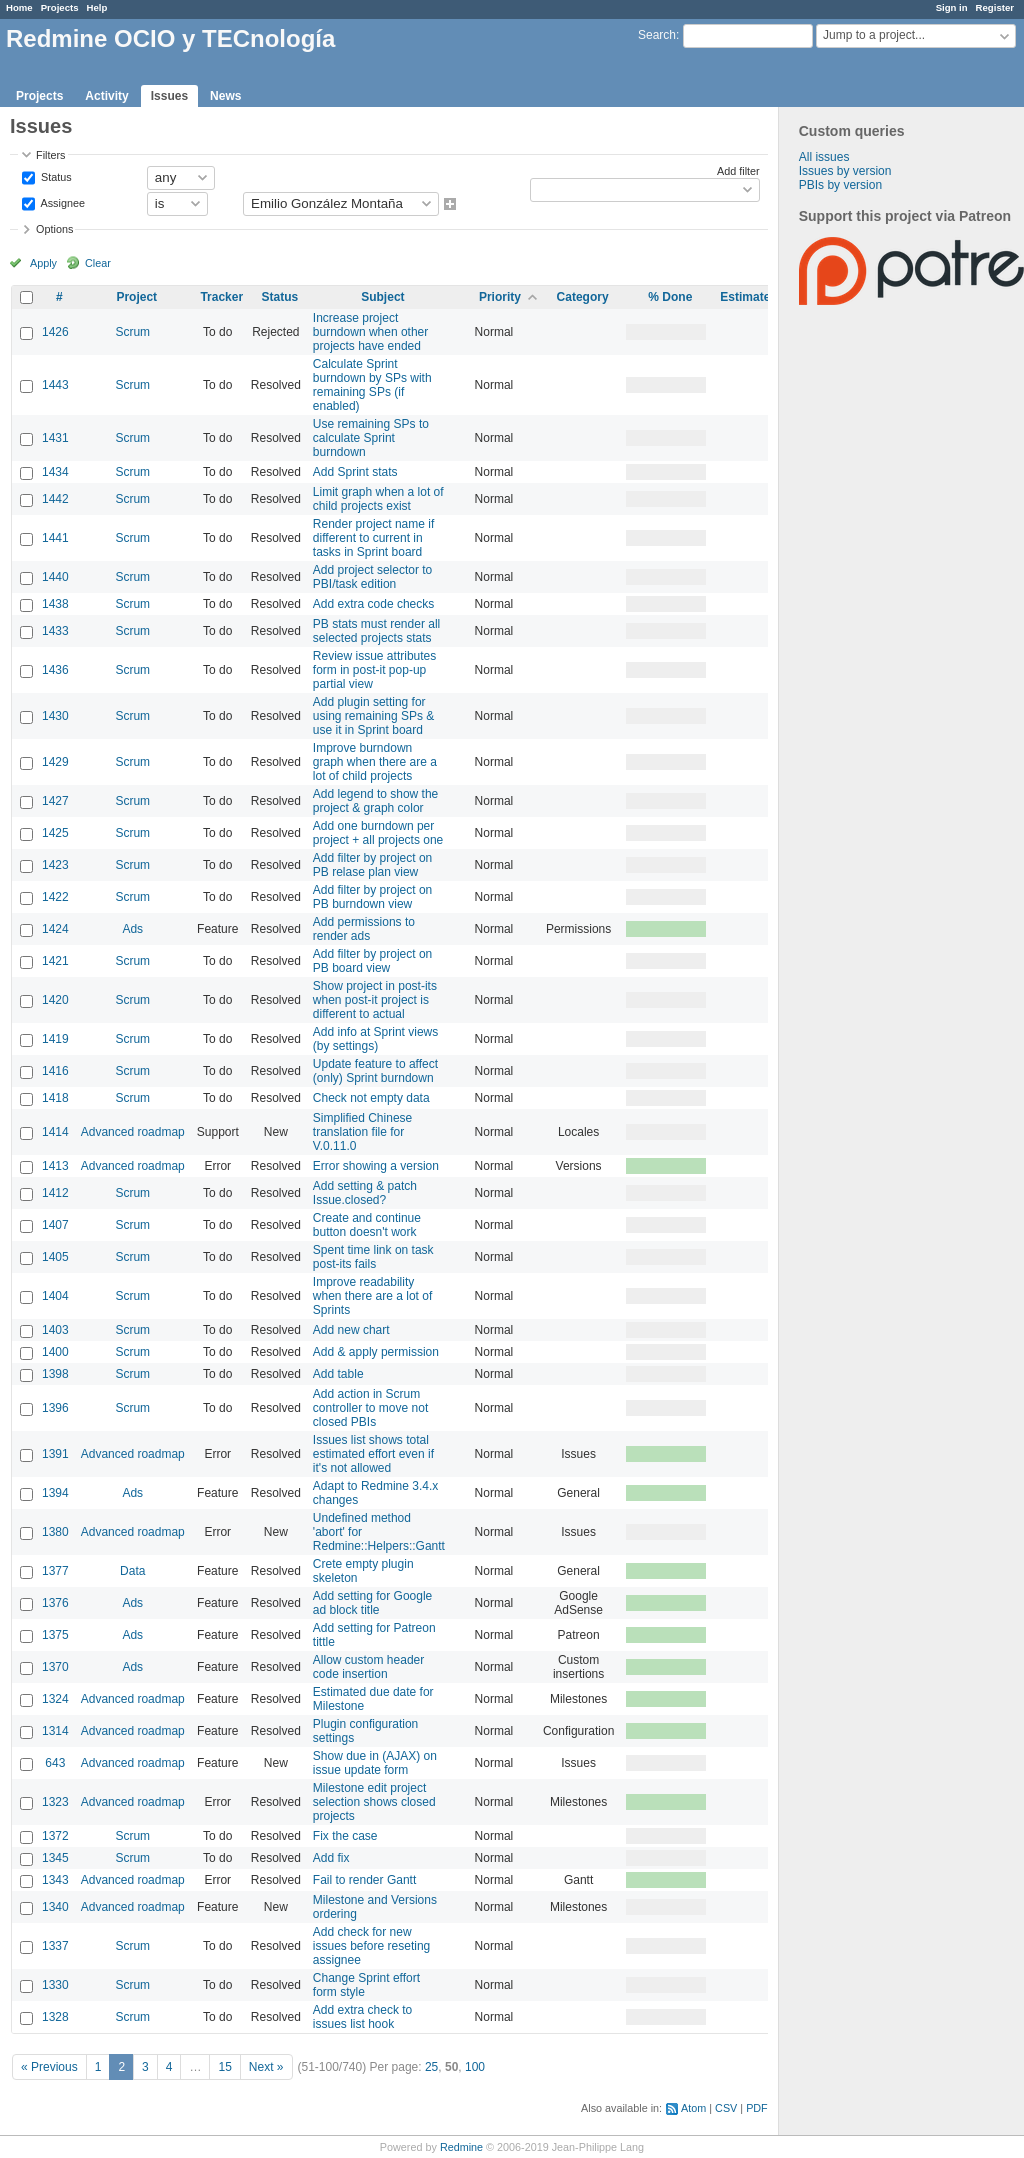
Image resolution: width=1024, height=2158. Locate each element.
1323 (55, 1802)
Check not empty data (371, 1098)
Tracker (221, 297)
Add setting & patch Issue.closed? (365, 1193)
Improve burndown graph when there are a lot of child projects (375, 762)
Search (657, 35)
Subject (382, 297)
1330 (55, 1985)
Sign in (952, 7)
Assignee (61, 202)
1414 (55, 1132)
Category (583, 297)
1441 (55, 538)
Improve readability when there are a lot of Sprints (372, 1296)
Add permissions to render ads (364, 929)
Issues (169, 96)
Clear (98, 263)
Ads (132, 929)
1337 (55, 1946)
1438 (55, 604)
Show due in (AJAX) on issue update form (375, 1763)
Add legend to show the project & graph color (375, 801)
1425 (55, 833)
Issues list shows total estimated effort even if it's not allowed (373, 1454)
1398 (55, 1374)
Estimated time (762, 297)
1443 (55, 385)
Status (55, 176)
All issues (824, 157)
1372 (55, 1836)
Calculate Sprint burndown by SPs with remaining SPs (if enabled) (372, 385)
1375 (55, 1635)
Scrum (132, 332)
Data (132, 1571)
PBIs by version (840, 185)
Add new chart (351, 1330)
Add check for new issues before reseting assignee (371, 1946)
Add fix (331, 1858)
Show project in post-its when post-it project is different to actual (375, 1000)
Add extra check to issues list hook (362, 2017)
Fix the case (345, 1836)
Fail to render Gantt (364, 1880)
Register (995, 7)
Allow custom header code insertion (368, 1667)
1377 (55, 1571)
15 (224, 2067)
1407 (55, 1225)
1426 (55, 332)
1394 (55, 1493)
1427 (55, 801)
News (225, 96)
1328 (55, 2017)
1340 (55, 1907)
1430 (55, 716)
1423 (55, 865)
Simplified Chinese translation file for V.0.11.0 (362, 1132)
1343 (55, 1880)
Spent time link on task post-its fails (373, 1257)
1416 (55, 1071)
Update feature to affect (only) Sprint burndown (375, 1071)
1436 (55, 670)
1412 (55, 1193)
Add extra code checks (373, 604)
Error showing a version (376, 1166)
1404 (55, 1296)
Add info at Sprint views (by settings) (375, 1039)
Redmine (461, 2147)
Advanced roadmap (133, 1132)
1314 (55, 1731)
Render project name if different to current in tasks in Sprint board (373, 538)
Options (54, 229)
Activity (106, 96)
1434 (55, 472)
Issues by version (845, 171)
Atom (693, 2108)
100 (475, 2067)
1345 (55, 1858)
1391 (55, 1454)
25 (431, 2067)
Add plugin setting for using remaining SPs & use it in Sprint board (373, 716)
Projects (60, 7)
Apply (43, 263)
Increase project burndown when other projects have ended (370, 332)
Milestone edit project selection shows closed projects (374, 1802)
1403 (55, 1330)
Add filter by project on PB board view (372, 961)
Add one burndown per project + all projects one (378, 833)
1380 (55, 1532)
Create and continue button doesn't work (367, 1225)
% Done (670, 297)
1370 (55, 1667)
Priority (500, 297)
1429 (55, 762)
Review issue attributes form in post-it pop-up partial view (374, 670)
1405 (55, 1257)
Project (136, 297)
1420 (55, 1000)
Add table (338, 1374)
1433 (55, 631)
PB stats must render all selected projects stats (376, 631)
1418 (55, 1098)
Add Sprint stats (355, 472)
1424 (55, 929)
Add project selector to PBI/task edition (372, 577)
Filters (50, 155)
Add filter (738, 171)
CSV (726, 2108)
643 (55, 1763)
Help (97, 7)
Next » (266, 2067)
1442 (55, 499)
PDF (757, 2108)
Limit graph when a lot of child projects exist (378, 499)
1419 (55, 1039)
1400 (55, 1352)
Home (19, 7)
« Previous (49, 2067)
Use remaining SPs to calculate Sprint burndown (371, 438)
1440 (55, 577)
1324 (55, 1699)
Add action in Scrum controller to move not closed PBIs (370, 1408)
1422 (55, 897)
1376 (55, 1603)
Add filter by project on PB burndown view (372, 897)
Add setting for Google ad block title (372, 1603)
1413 (55, 1166)
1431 (55, 438)
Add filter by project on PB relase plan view (372, 865)
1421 (55, 961)
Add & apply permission (376, 1352)
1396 (55, 1408)
